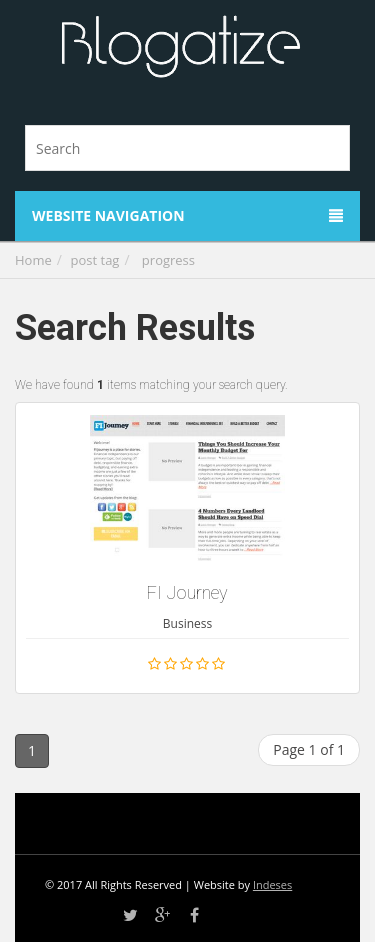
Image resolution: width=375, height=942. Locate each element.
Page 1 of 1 (309, 749)
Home (33, 260)
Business (187, 623)
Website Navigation (187, 215)
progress (168, 260)
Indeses (272, 884)
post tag (95, 260)
